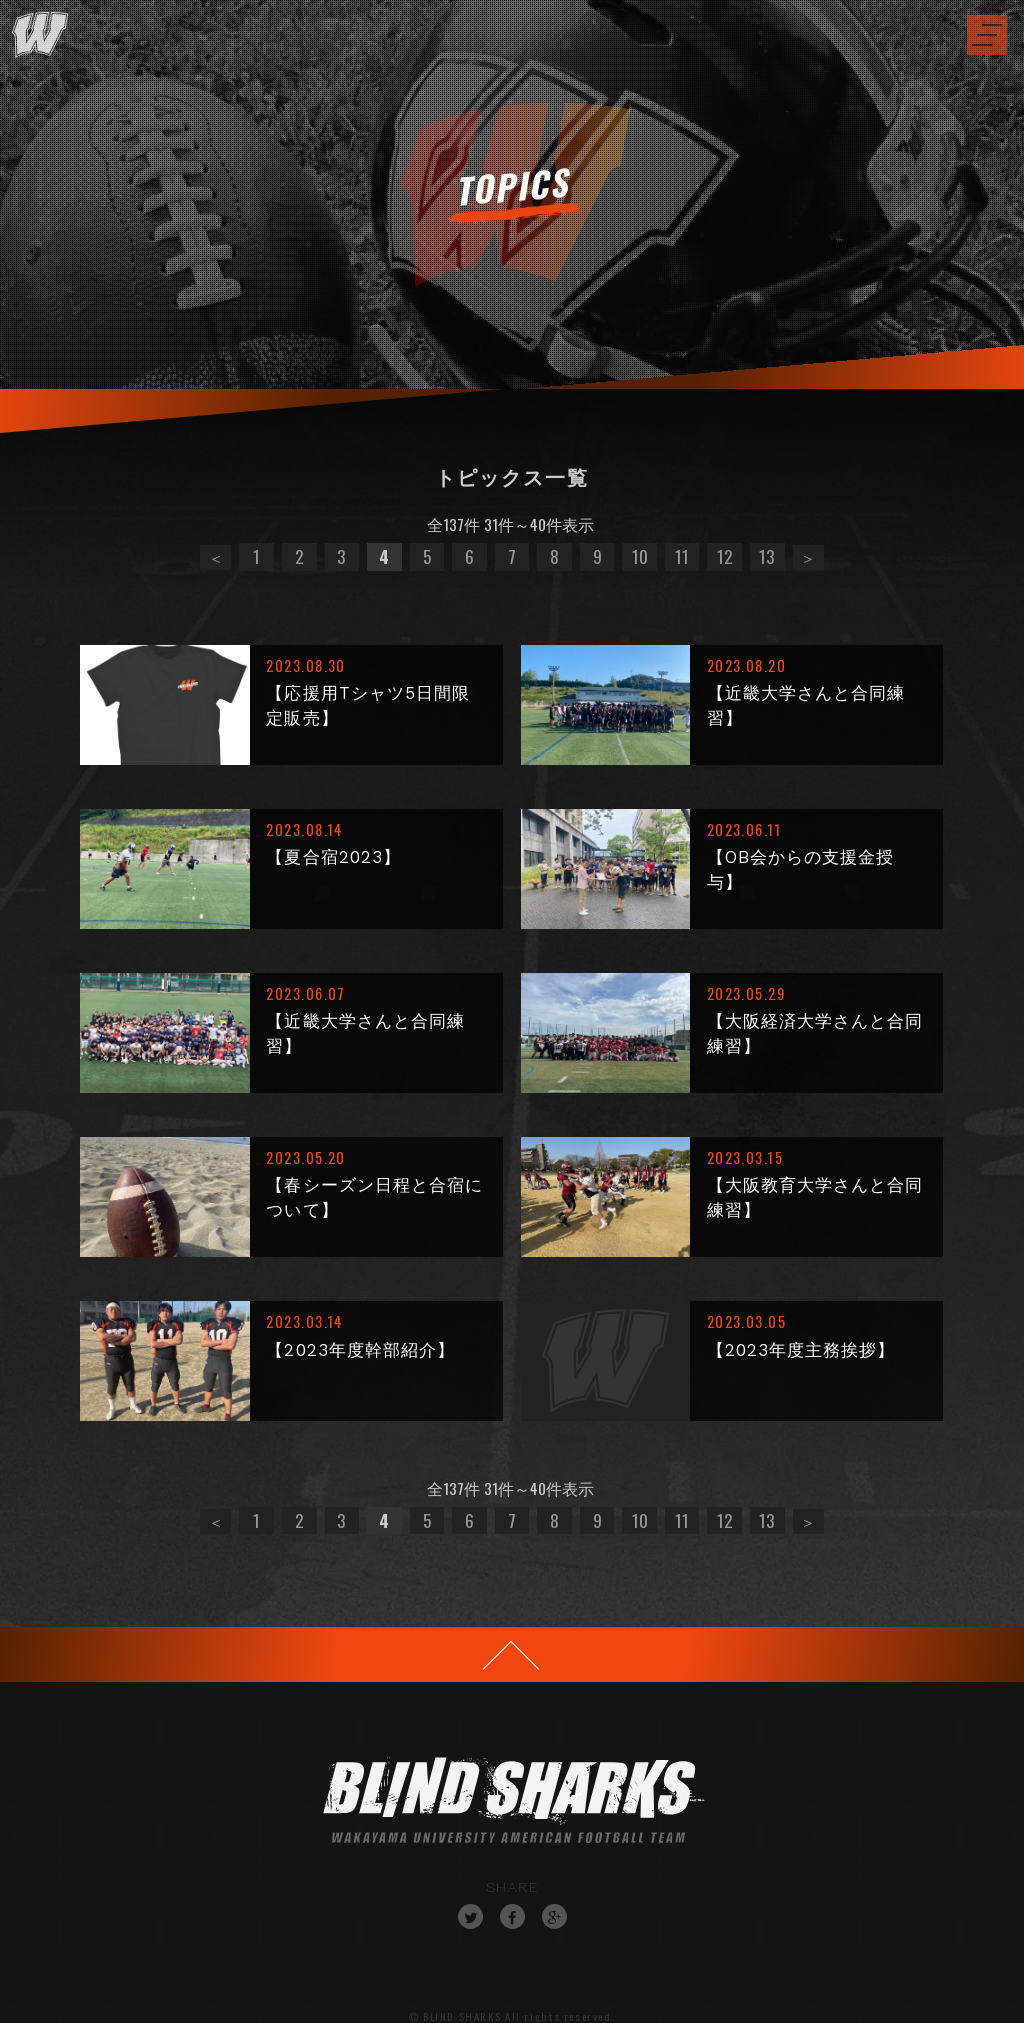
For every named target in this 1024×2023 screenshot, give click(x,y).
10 (640, 556)
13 (767, 556)
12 (724, 556)
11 (682, 556)
